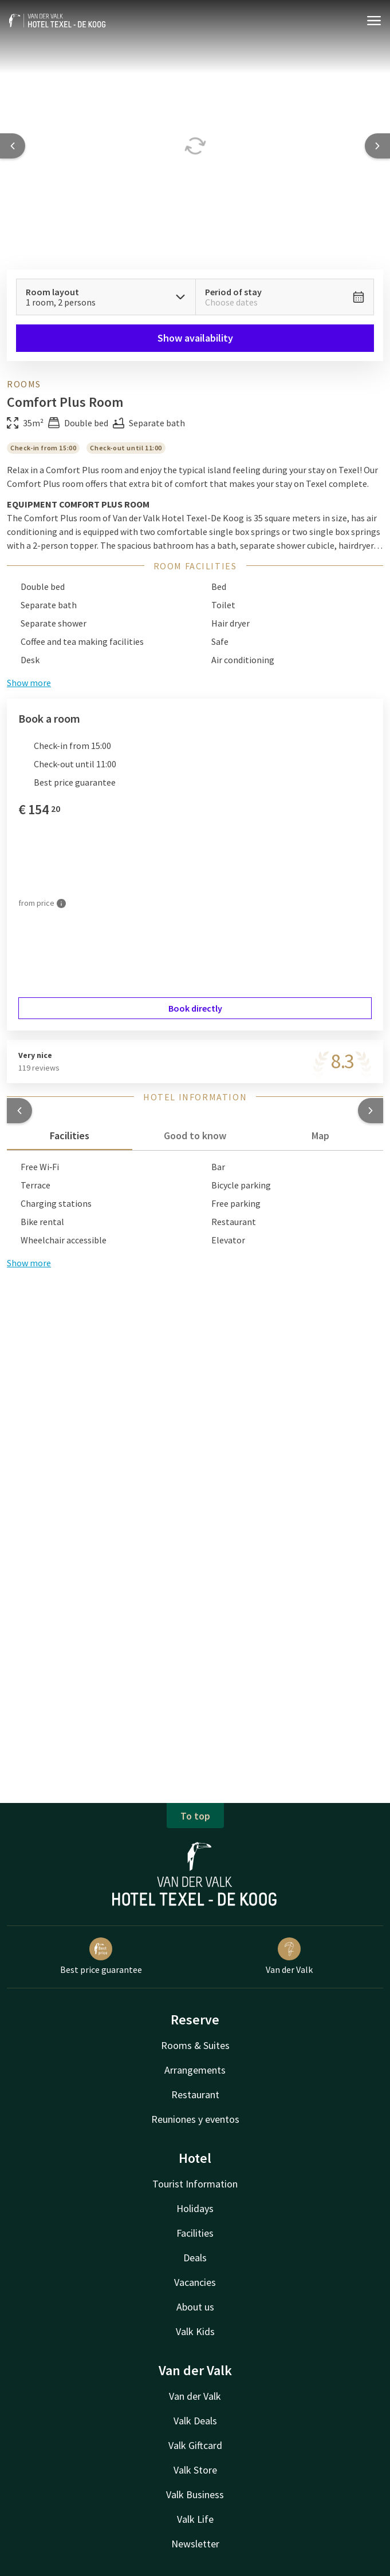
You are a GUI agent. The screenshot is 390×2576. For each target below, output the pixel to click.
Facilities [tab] (69, 1135)
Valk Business (195, 2494)
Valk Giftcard (195, 2445)
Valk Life (195, 2519)
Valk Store (195, 2469)
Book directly (195, 1008)
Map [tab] (320, 1135)
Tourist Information (195, 2183)
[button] (19, 1110)
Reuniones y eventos (195, 2119)
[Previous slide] (12, 145)
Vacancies (195, 2282)
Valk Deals (195, 2420)
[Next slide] (377, 145)
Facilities (195, 2233)
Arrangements (195, 2069)
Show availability (195, 337)
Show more (29, 1263)
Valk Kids (195, 2331)
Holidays (195, 2208)
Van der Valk (195, 2396)
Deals (195, 2257)
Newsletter (195, 2543)
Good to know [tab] (195, 1135)
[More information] (61, 903)
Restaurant (195, 2094)
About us (195, 2306)
